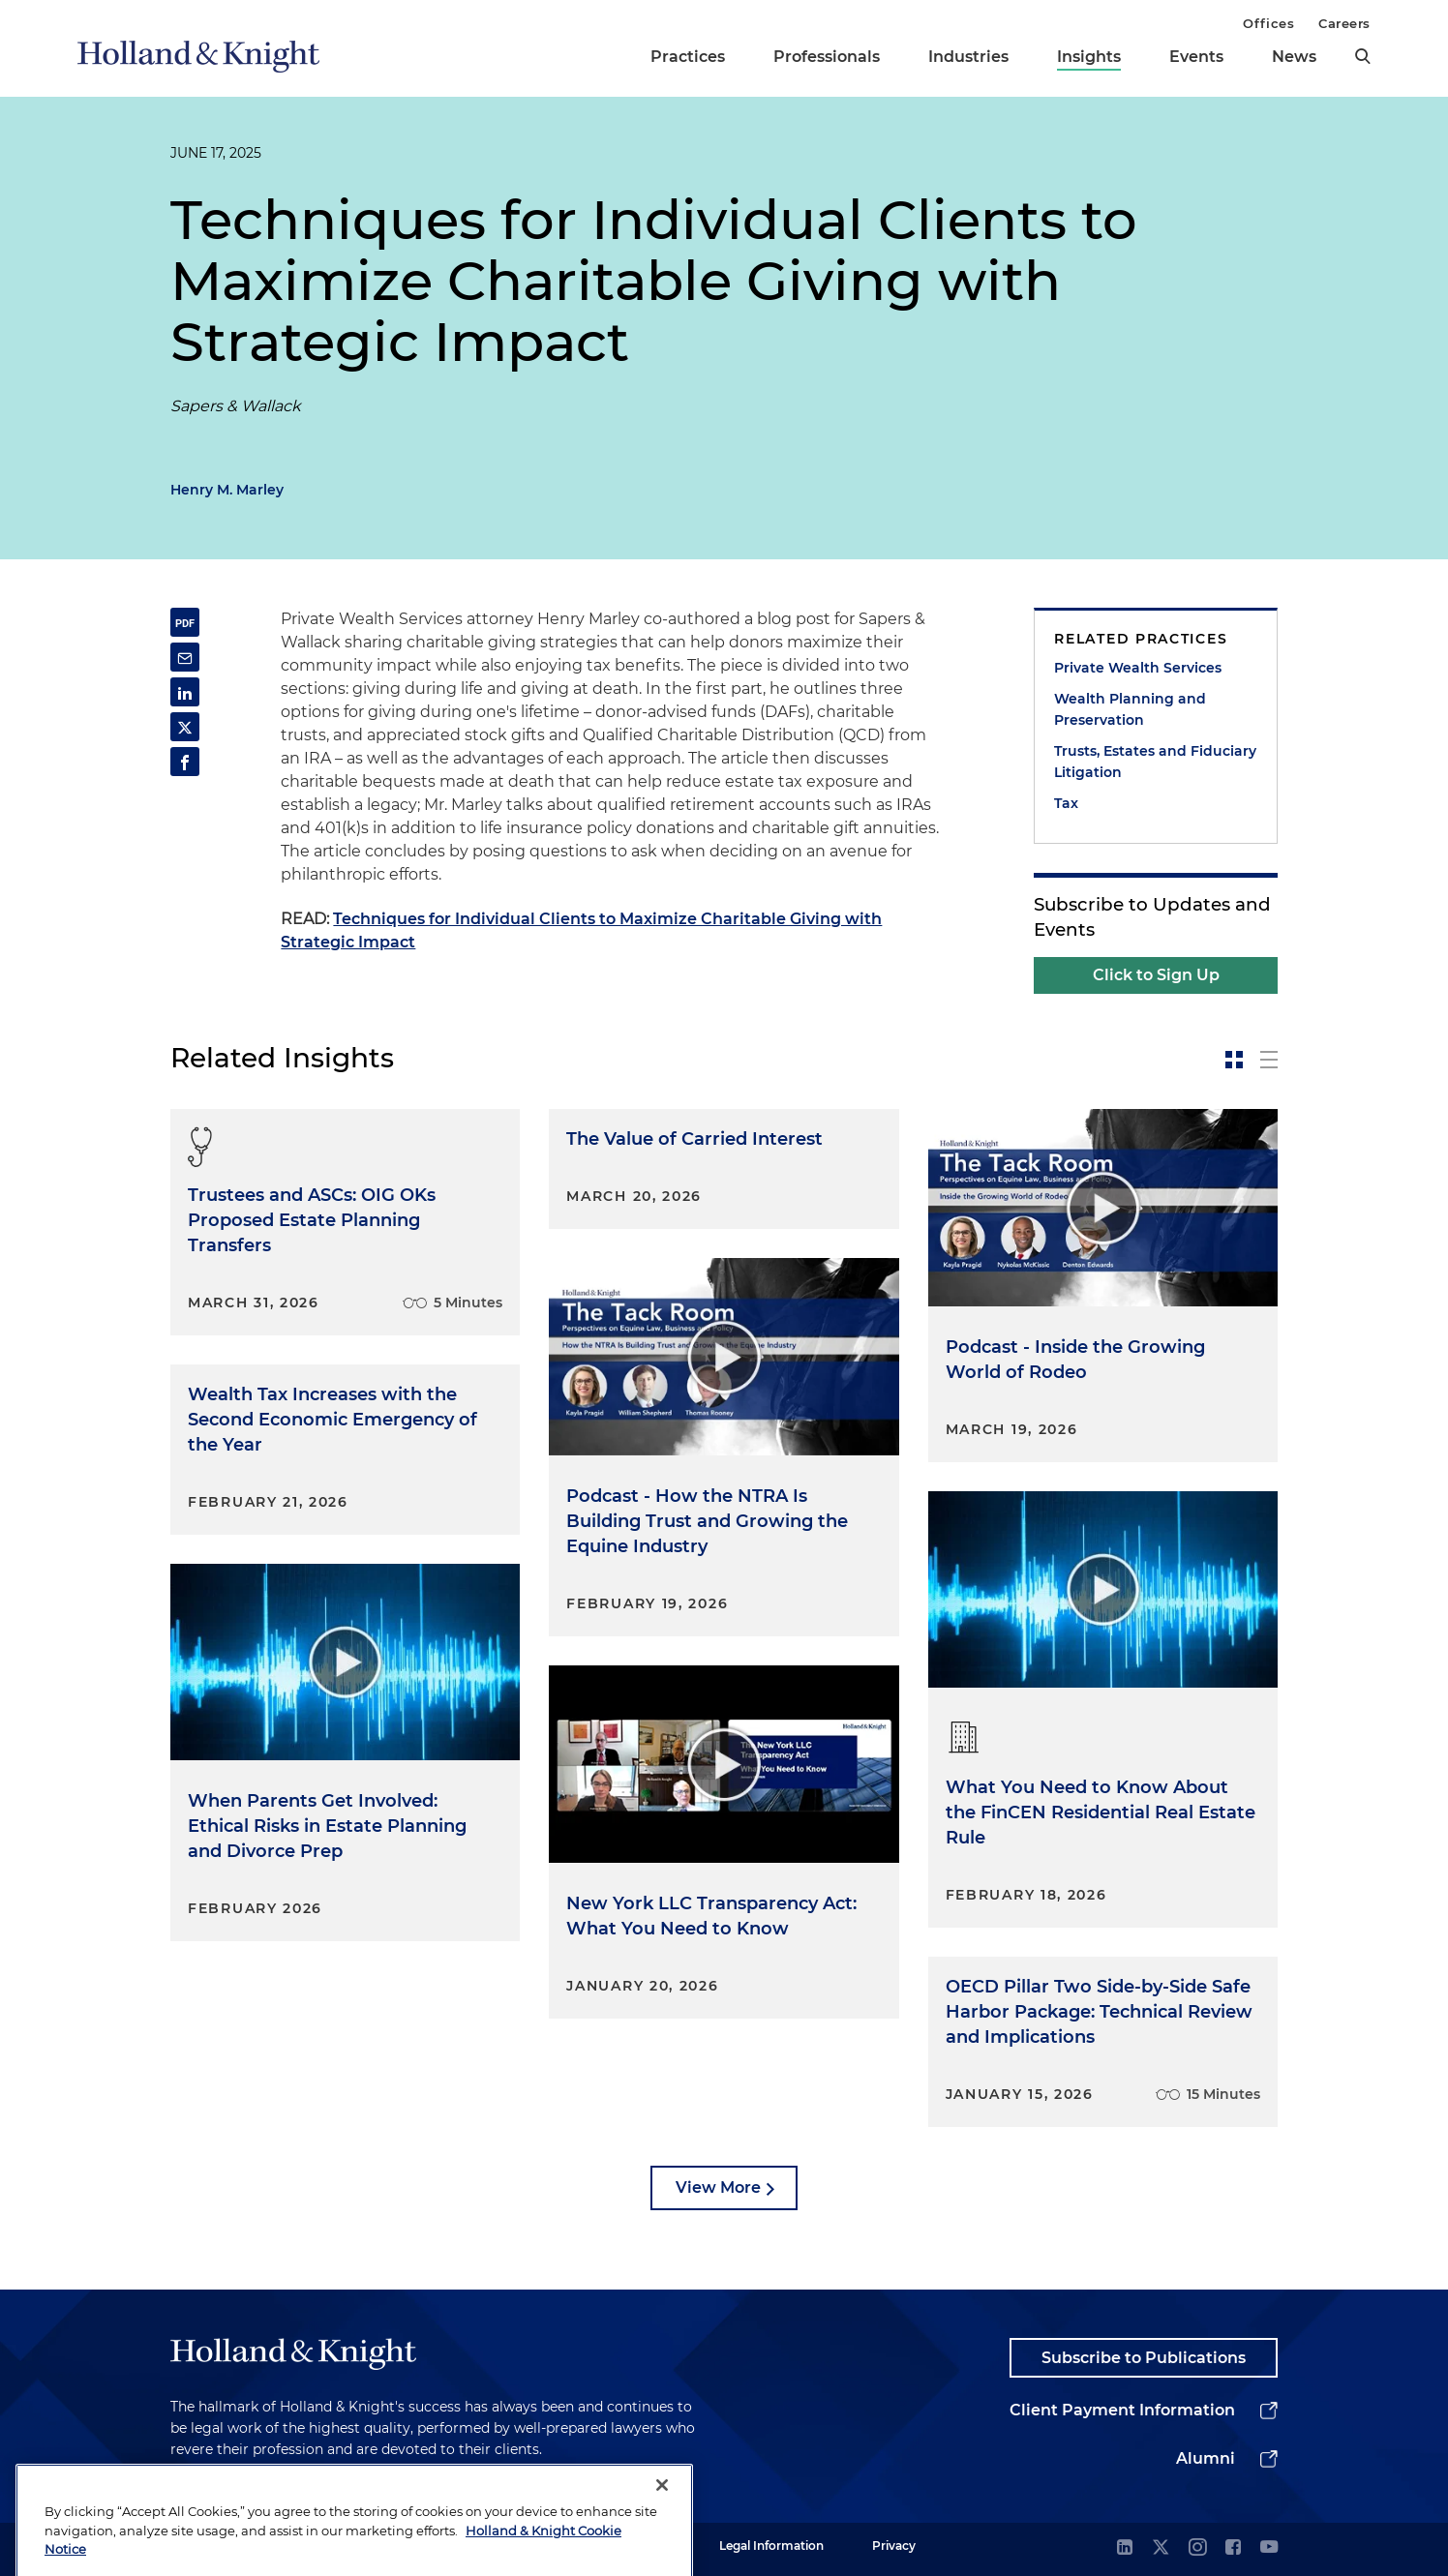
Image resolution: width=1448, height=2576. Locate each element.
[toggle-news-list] (1269, 1059)
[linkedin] (1124, 2548)
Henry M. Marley (227, 489)
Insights (1089, 56)
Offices (1268, 23)
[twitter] (1160, 2548)
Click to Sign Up (1156, 975)
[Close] (662, 2515)
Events (1196, 56)
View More (718, 2187)
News (1294, 56)
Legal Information (771, 2545)
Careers (1344, 23)
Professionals (826, 56)
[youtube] (1269, 2548)
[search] (1363, 56)
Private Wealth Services (1138, 667)
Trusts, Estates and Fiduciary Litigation (1155, 761)
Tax (1066, 803)
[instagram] (1197, 2548)
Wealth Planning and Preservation (1130, 709)
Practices (687, 56)
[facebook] (1233, 2548)
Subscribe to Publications (1143, 2358)
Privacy (894, 2545)
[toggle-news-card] (1234, 1059)
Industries (968, 56)
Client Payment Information (1122, 2410)
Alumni (1205, 2458)
